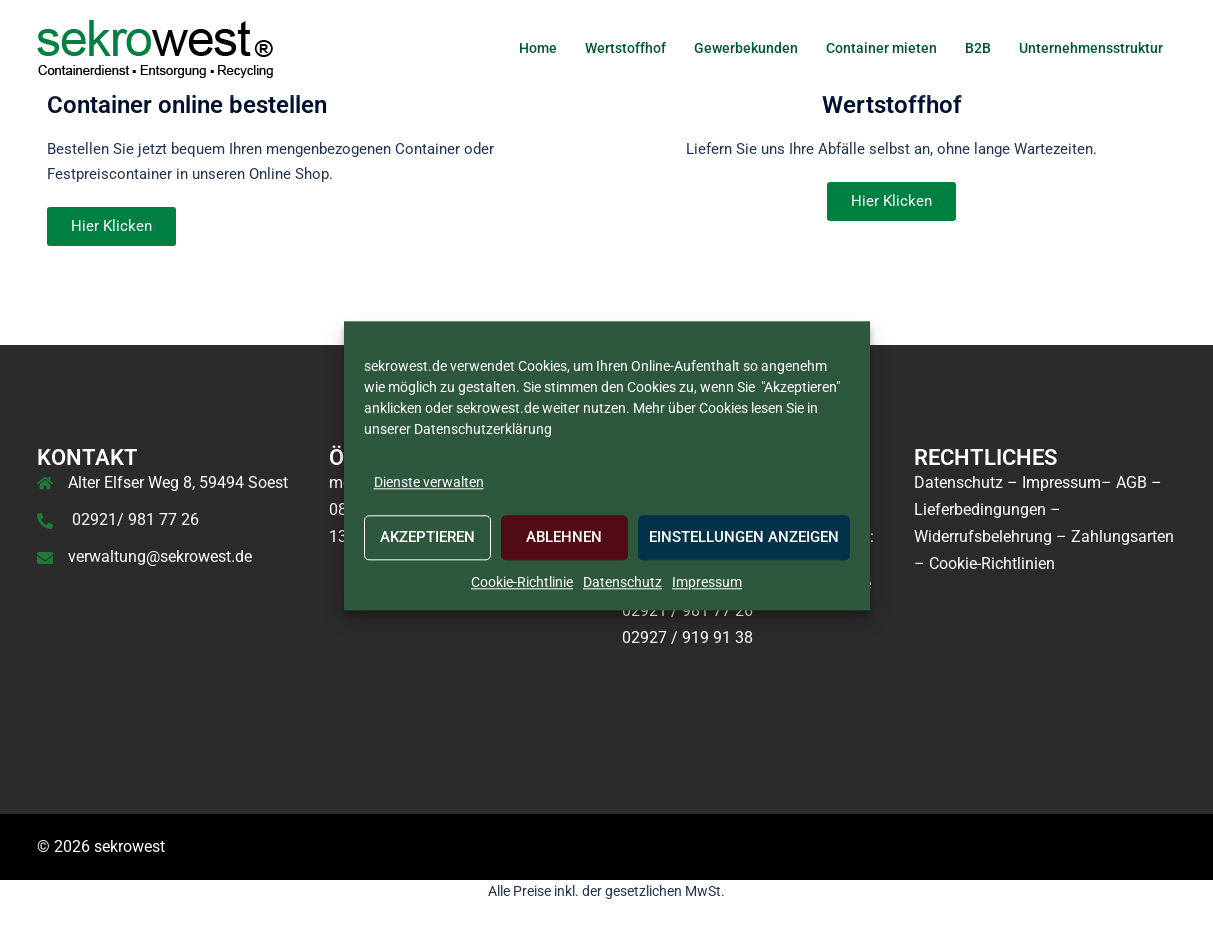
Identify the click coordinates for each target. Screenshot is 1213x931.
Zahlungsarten (1122, 536)
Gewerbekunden (746, 48)
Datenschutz (622, 582)
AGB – (1139, 482)
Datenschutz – (966, 482)
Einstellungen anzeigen (744, 538)
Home (538, 48)
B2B (978, 48)
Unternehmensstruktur (1091, 48)
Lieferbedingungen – (987, 509)
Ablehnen (564, 538)
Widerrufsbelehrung (983, 536)
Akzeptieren (427, 538)
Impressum (707, 582)
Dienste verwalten (429, 482)
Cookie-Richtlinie (522, 582)
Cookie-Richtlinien (992, 563)
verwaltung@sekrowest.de (160, 556)
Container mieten (881, 48)
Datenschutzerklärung (481, 429)
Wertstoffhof (625, 48)
